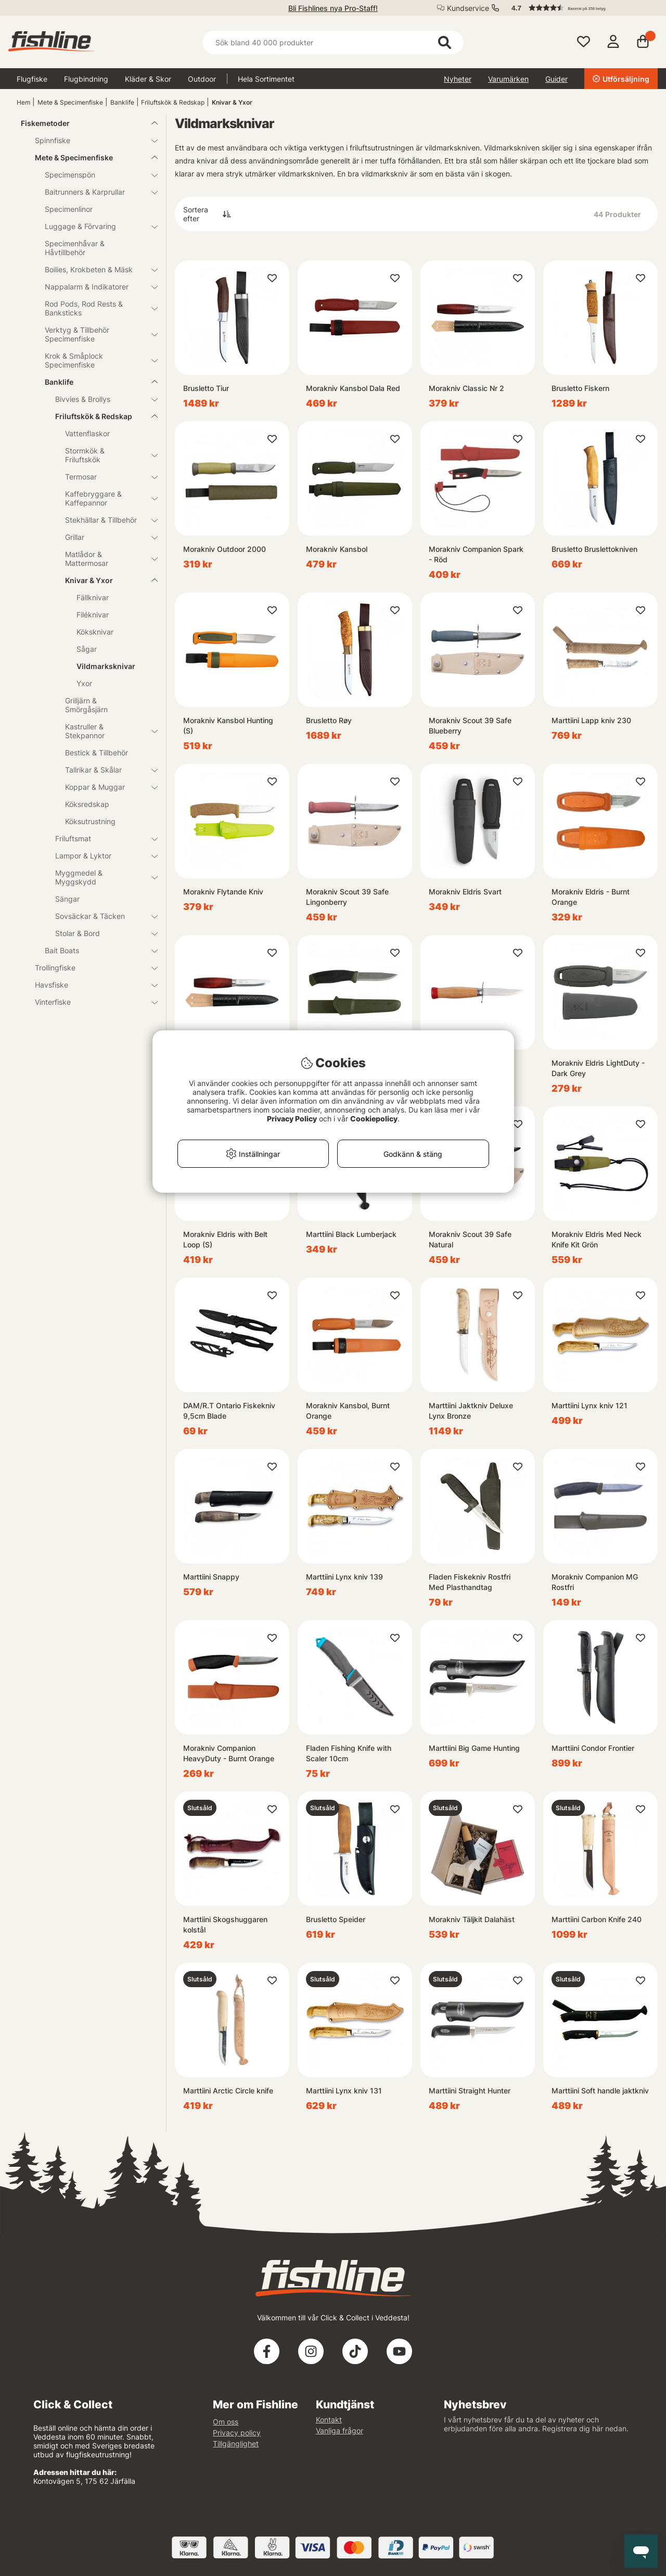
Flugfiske (32, 78)
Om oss (225, 2421)
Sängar (67, 898)
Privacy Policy (292, 1118)
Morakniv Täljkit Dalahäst (472, 1919)
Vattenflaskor (87, 433)
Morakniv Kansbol (336, 549)
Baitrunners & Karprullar (95, 191)
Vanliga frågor (339, 2430)
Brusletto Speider (335, 1919)
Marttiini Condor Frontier (593, 1748)
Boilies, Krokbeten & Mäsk (95, 269)
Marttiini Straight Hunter (469, 2090)
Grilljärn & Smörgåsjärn (86, 705)
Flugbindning (86, 78)
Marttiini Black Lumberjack (351, 1234)
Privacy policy (237, 2432)
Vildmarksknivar (105, 666)
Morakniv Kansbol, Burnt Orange (348, 1410)
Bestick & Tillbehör (96, 752)
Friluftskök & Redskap (172, 102)
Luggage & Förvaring (95, 226)
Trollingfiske (90, 967)
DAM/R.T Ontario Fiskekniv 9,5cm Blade (229, 1410)
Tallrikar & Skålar (105, 769)
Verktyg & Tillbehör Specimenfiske (95, 334)
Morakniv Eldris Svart (465, 891)
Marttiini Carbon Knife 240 (597, 1919)
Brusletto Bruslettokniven (594, 549)
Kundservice (468, 8)
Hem (23, 102)
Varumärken (508, 78)
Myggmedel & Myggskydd (100, 877)
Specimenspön (95, 174)
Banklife (122, 102)
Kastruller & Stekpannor (105, 731)
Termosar (105, 476)
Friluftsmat (100, 838)
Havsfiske (90, 984)
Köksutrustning (90, 821)
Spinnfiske (90, 140)
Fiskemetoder (83, 123)
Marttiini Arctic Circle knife (228, 2090)
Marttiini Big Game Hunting (474, 1748)
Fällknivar (92, 597)
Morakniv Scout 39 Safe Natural (470, 1239)
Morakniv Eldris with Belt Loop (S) (225, 1239)
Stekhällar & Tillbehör (105, 519)
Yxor (84, 683)
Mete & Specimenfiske (70, 102)
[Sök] (332, 42)
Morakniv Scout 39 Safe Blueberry (470, 725)
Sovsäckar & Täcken (100, 916)
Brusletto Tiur (206, 388)
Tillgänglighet (236, 2443)
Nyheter (457, 78)
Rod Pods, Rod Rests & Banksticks (95, 308)
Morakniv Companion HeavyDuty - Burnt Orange (228, 1753)
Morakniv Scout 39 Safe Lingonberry (347, 896)
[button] (580, 8)
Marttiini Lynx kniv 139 (344, 1576)
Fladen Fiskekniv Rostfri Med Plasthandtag (469, 1582)
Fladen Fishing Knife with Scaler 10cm (348, 1753)
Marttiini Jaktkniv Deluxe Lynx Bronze (471, 1410)
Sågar (86, 649)
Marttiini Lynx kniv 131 (344, 2090)
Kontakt (329, 2419)
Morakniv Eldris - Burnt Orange (591, 896)
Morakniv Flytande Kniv (223, 891)
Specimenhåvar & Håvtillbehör (75, 248)
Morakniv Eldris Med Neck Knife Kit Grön (597, 1239)
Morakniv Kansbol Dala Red (353, 388)
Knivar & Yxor (232, 102)
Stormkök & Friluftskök (105, 455)
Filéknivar (92, 614)
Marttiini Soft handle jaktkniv (600, 2090)
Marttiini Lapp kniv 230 (591, 720)
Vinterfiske (90, 1001)
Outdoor (202, 78)
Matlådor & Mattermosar (105, 558)
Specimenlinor (69, 209)
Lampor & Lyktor (100, 855)
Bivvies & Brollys (100, 399)
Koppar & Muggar (105, 786)
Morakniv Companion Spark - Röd (476, 554)
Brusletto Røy (329, 720)
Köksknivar (94, 631)
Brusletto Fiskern (580, 388)
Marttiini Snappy (211, 1576)
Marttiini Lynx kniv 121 (589, 1405)
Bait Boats (95, 950)
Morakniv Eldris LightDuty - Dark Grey (598, 1068)
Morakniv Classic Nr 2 (466, 388)
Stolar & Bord (100, 933)
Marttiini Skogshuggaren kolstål (225, 1924)
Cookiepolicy (374, 1118)
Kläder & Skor (148, 78)
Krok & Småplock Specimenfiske (95, 360)
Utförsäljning (621, 78)
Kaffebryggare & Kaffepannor (105, 498)
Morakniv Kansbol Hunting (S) (228, 725)
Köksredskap (87, 804)
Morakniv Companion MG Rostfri (595, 1582)
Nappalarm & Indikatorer (95, 286)
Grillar (105, 537)
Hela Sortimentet (266, 78)
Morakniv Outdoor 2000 (224, 549)
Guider (556, 78)
